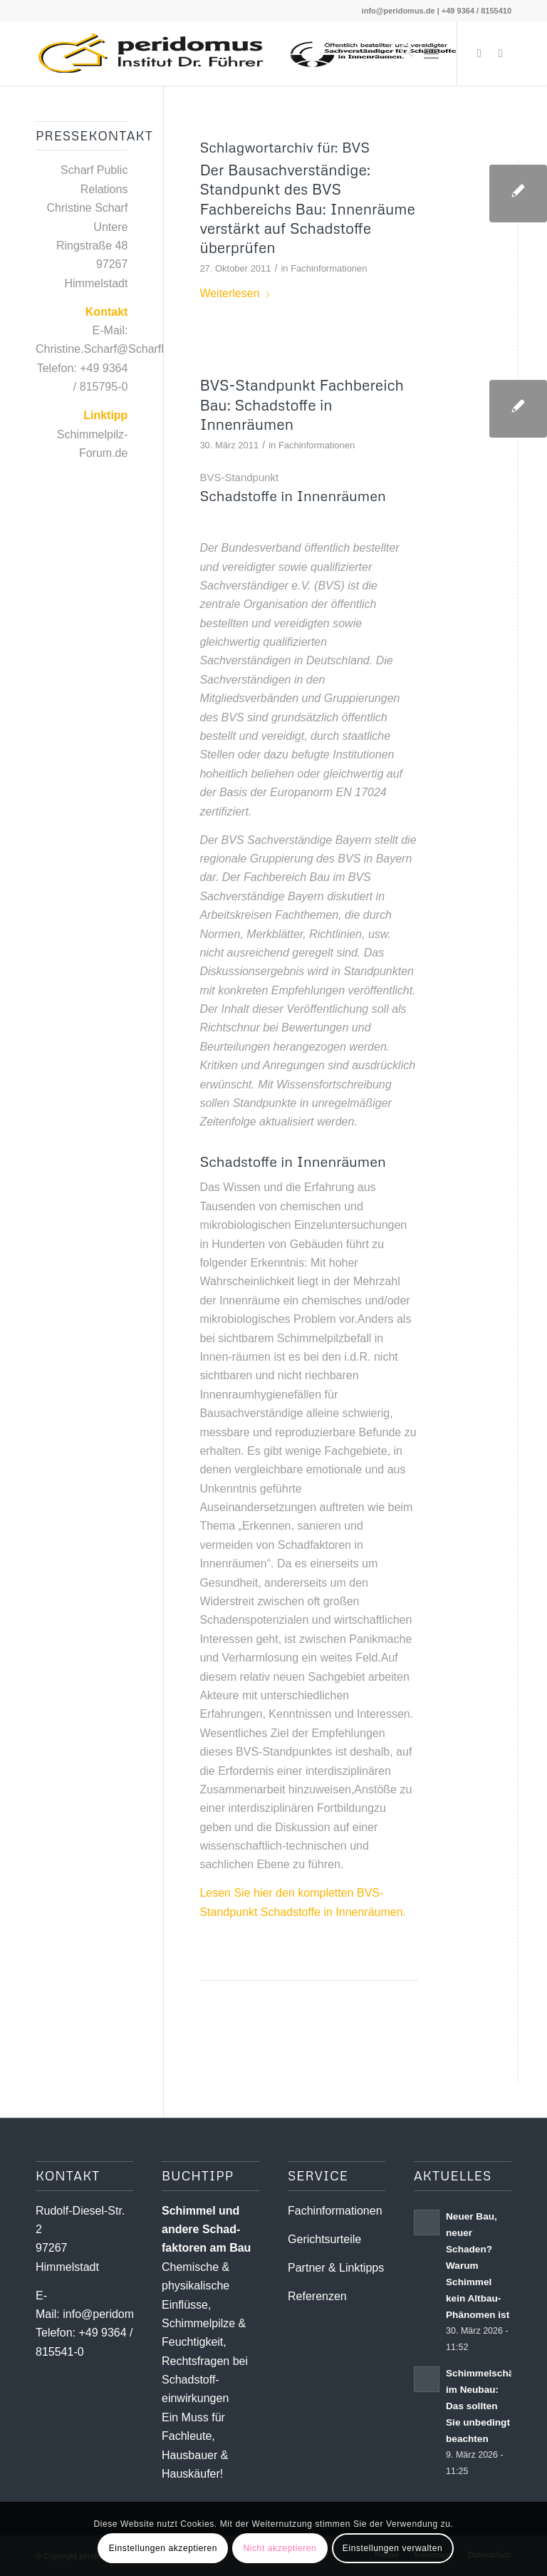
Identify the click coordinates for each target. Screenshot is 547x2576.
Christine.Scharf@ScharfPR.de (114, 349)
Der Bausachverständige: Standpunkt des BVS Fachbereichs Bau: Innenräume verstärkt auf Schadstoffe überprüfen (307, 208)
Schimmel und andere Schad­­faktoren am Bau (206, 2230)
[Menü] (431, 53)
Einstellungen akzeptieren (163, 2548)
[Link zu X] (479, 53)
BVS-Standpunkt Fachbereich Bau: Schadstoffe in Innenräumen (301, 404)
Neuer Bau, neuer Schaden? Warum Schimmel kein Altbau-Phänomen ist (477, 2266)
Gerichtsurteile (324, 2239)
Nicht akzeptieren (279, 2548)
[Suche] (400, 53)
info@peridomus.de (398, 10)
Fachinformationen (329, 268)
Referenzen (317, 2296)
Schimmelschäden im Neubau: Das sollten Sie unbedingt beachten (488, 2406)
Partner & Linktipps (336, 2268)
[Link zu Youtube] (500, 53)
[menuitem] (400, 53)
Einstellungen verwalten (393, 2548)
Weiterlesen (235, 293)
